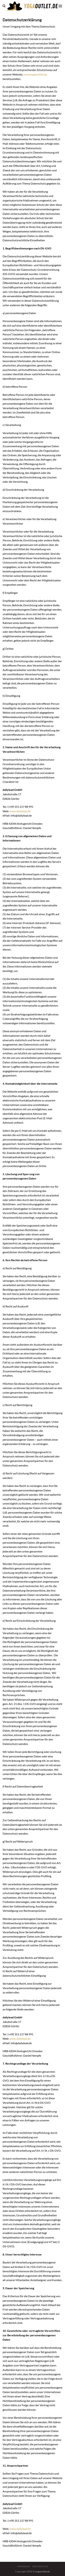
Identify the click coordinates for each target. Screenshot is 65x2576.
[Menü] (60, 6)
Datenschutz (40, 2566)
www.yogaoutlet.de (34, 74)
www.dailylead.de (20, 811)
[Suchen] (4, 6)
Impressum (23, 2566)
